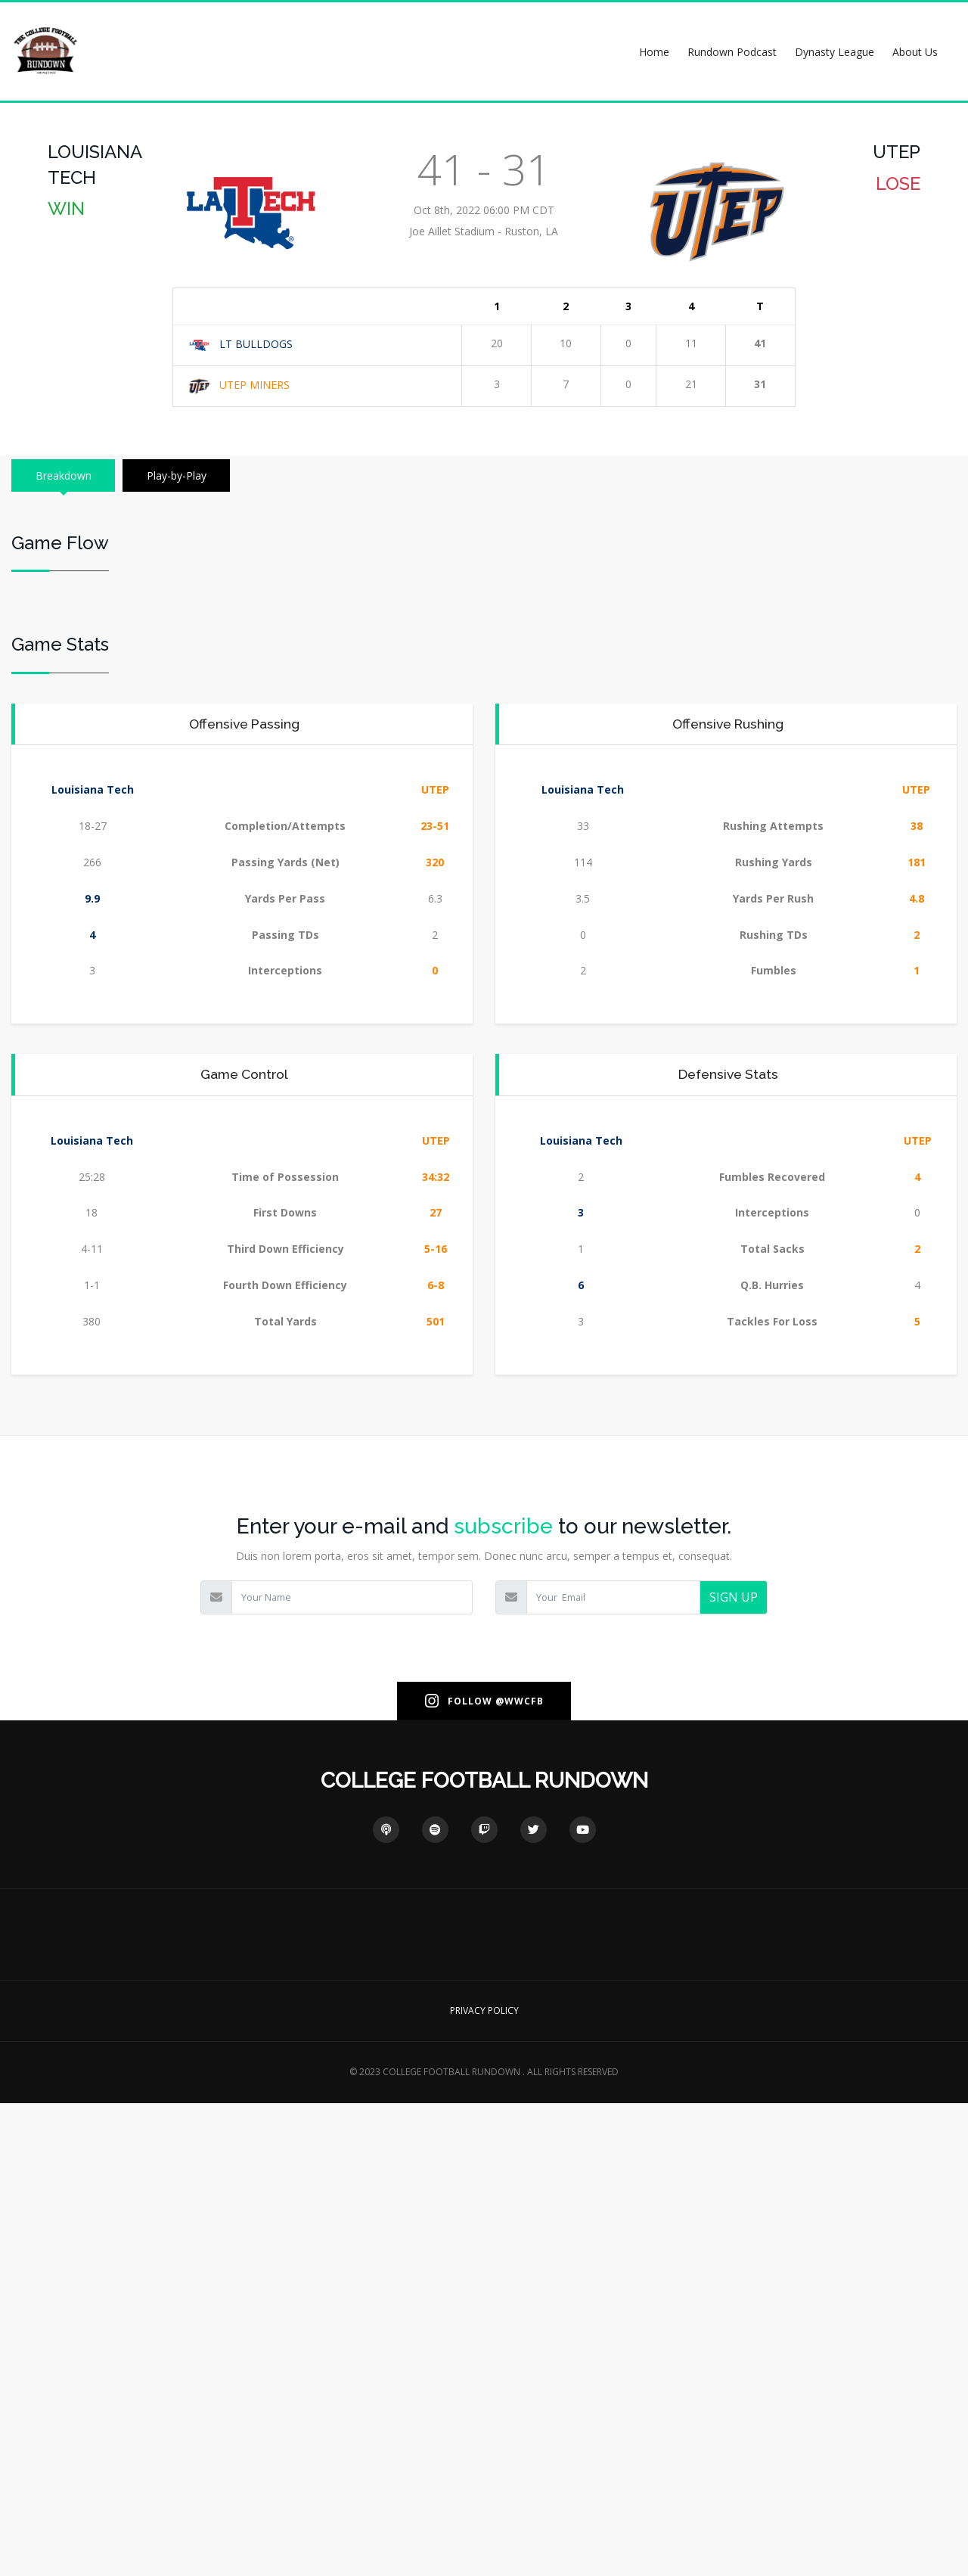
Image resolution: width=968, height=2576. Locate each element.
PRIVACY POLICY (484, 2483)
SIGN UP (733, 2070)
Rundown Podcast (732, 52)
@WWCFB (519, 2173)
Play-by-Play (184, 475)
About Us (915, 52)
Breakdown (66, 475)
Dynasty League (834, 52)
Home (654, 52)
